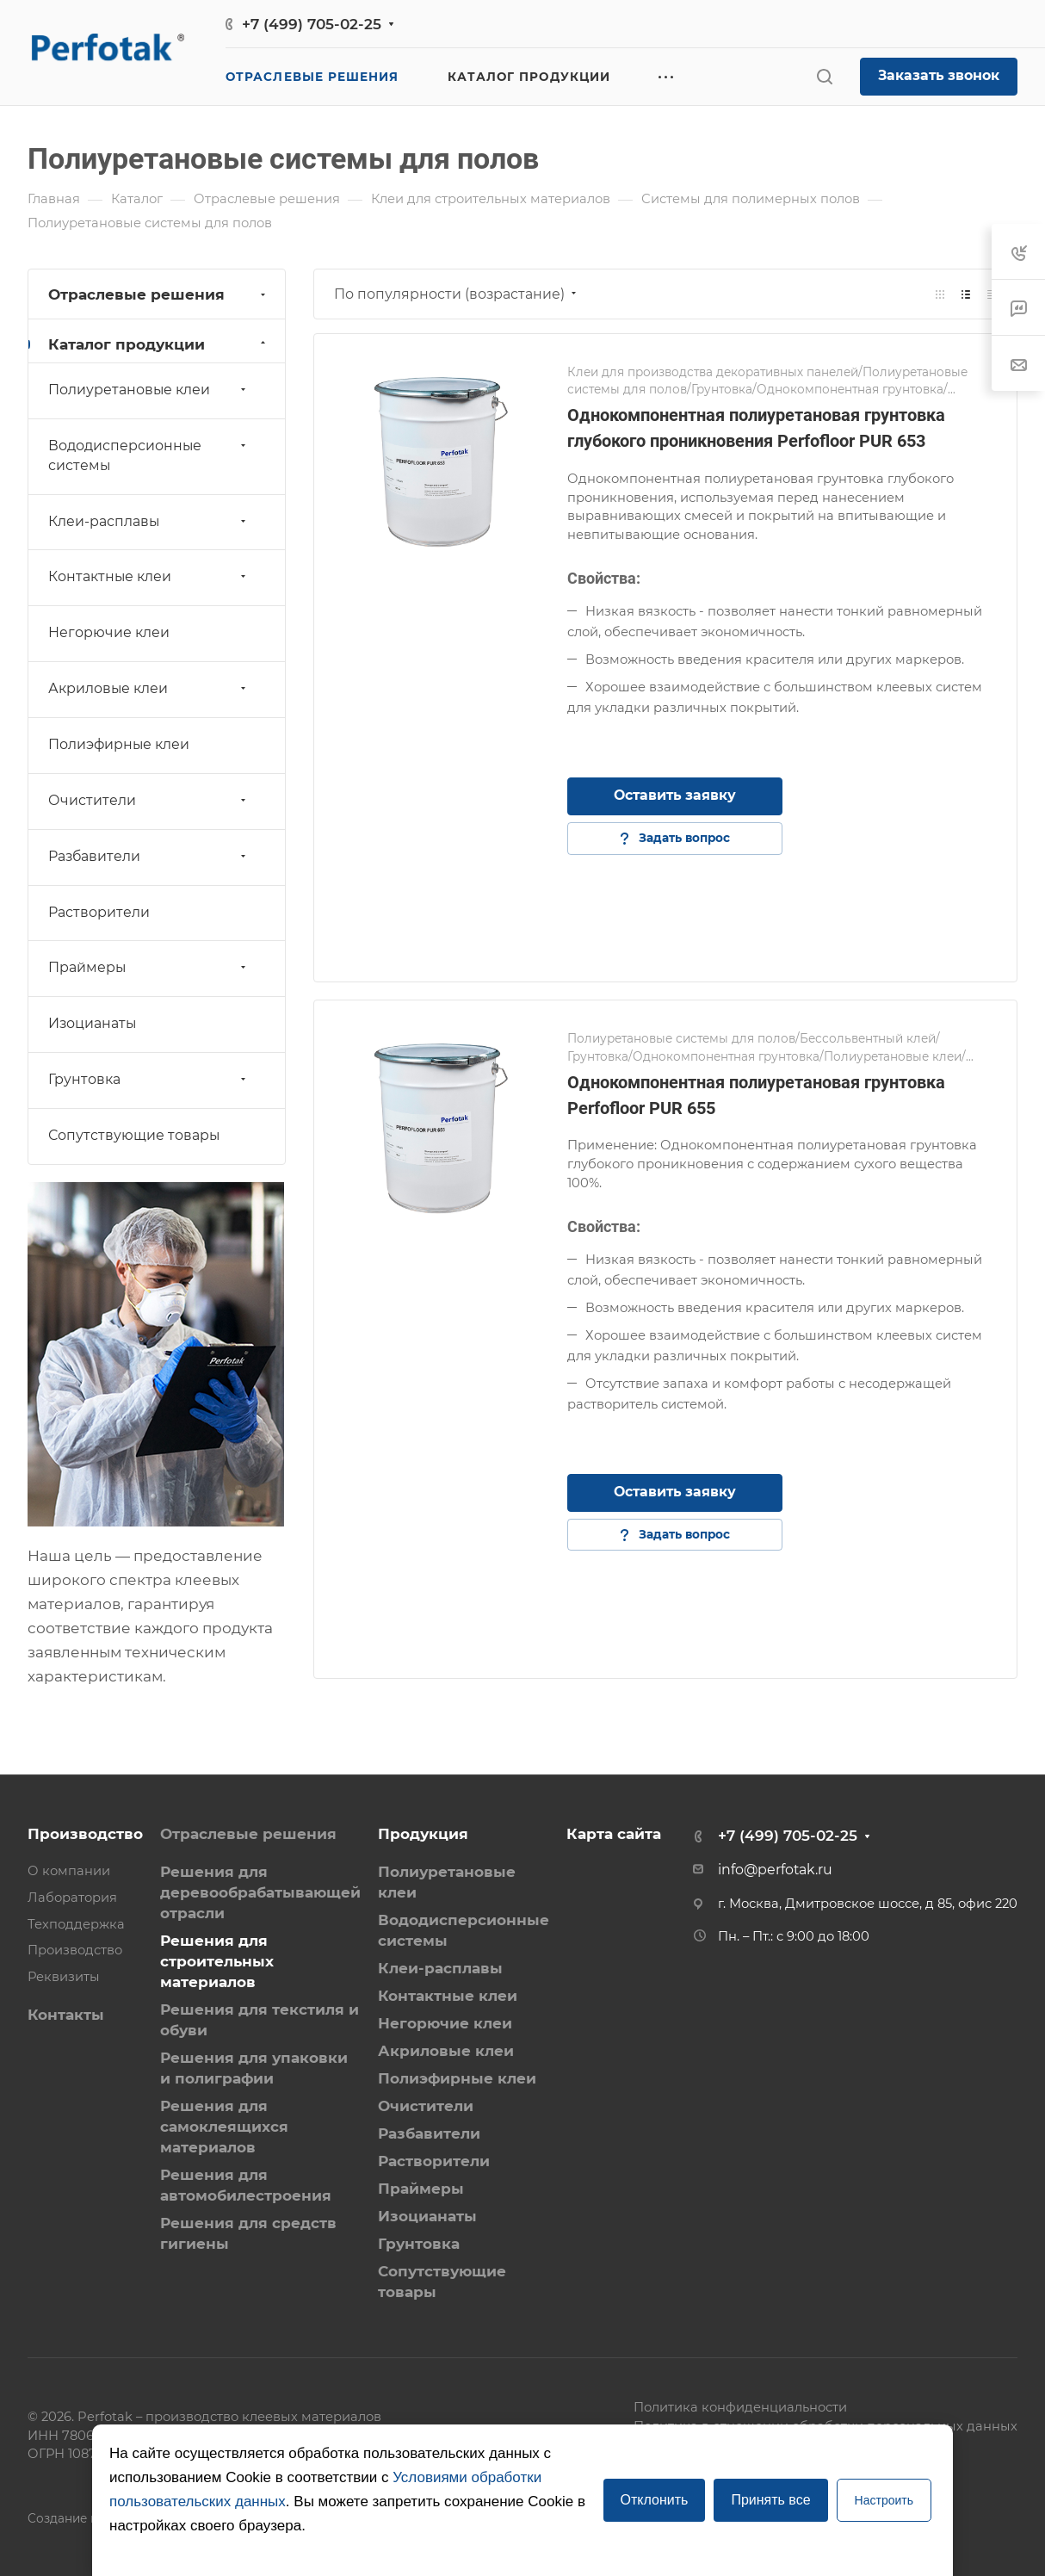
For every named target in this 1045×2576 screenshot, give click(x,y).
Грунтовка (149, 1079)
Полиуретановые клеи (149, 389)
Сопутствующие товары (134, 1135)
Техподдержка (76, 1924)
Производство (85, 1833)
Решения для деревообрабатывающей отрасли (260, 1892)
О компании (69, 1871)
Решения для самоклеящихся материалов (224, 2126)
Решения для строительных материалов (217, 1961)
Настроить (884, 2500)
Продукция (423, 1833)
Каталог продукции (158, 344)
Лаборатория (72, 1897)
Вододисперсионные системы (149, 455)
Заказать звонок (938, 75)
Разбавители (149, 856)
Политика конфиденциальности (740, 2407)
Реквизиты (64, 1977)
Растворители (99, 912)
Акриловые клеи (149, 688)
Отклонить (655, 2499)
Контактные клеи (149, 576)
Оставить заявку (675, 795)
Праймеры (149, 967)
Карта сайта (613, 1833)
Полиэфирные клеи (118, 744)
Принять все (770, 2499)
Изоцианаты (92, 1023)
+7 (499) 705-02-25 (311, 24)
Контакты (66, 2014)
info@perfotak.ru (775, 1869)
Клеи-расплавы (149, 521)
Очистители (149, 800)
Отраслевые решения (158, 294)
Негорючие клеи (109, 632)
